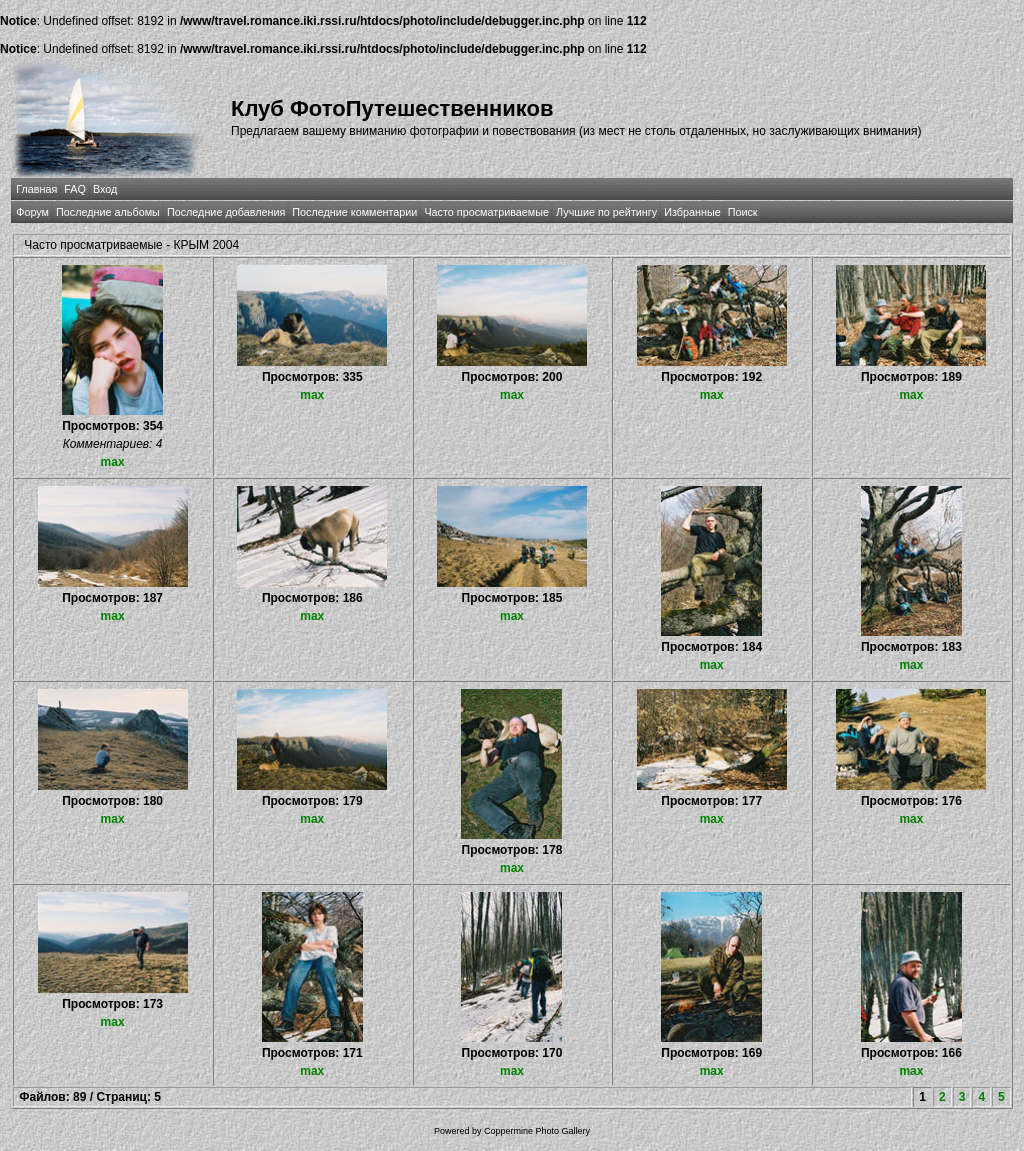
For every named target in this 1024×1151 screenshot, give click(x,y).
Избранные (692, 212)
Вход (105, 189)
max (113, 462)
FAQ (75, 189)
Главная (36, 189)
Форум (32, 212)
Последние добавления (226, 212)
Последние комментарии (354, 212)
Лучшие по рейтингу (606, 212)
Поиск (743, 212)
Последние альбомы (108, 212)
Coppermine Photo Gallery (537, 1131)
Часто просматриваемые (486, 212)
